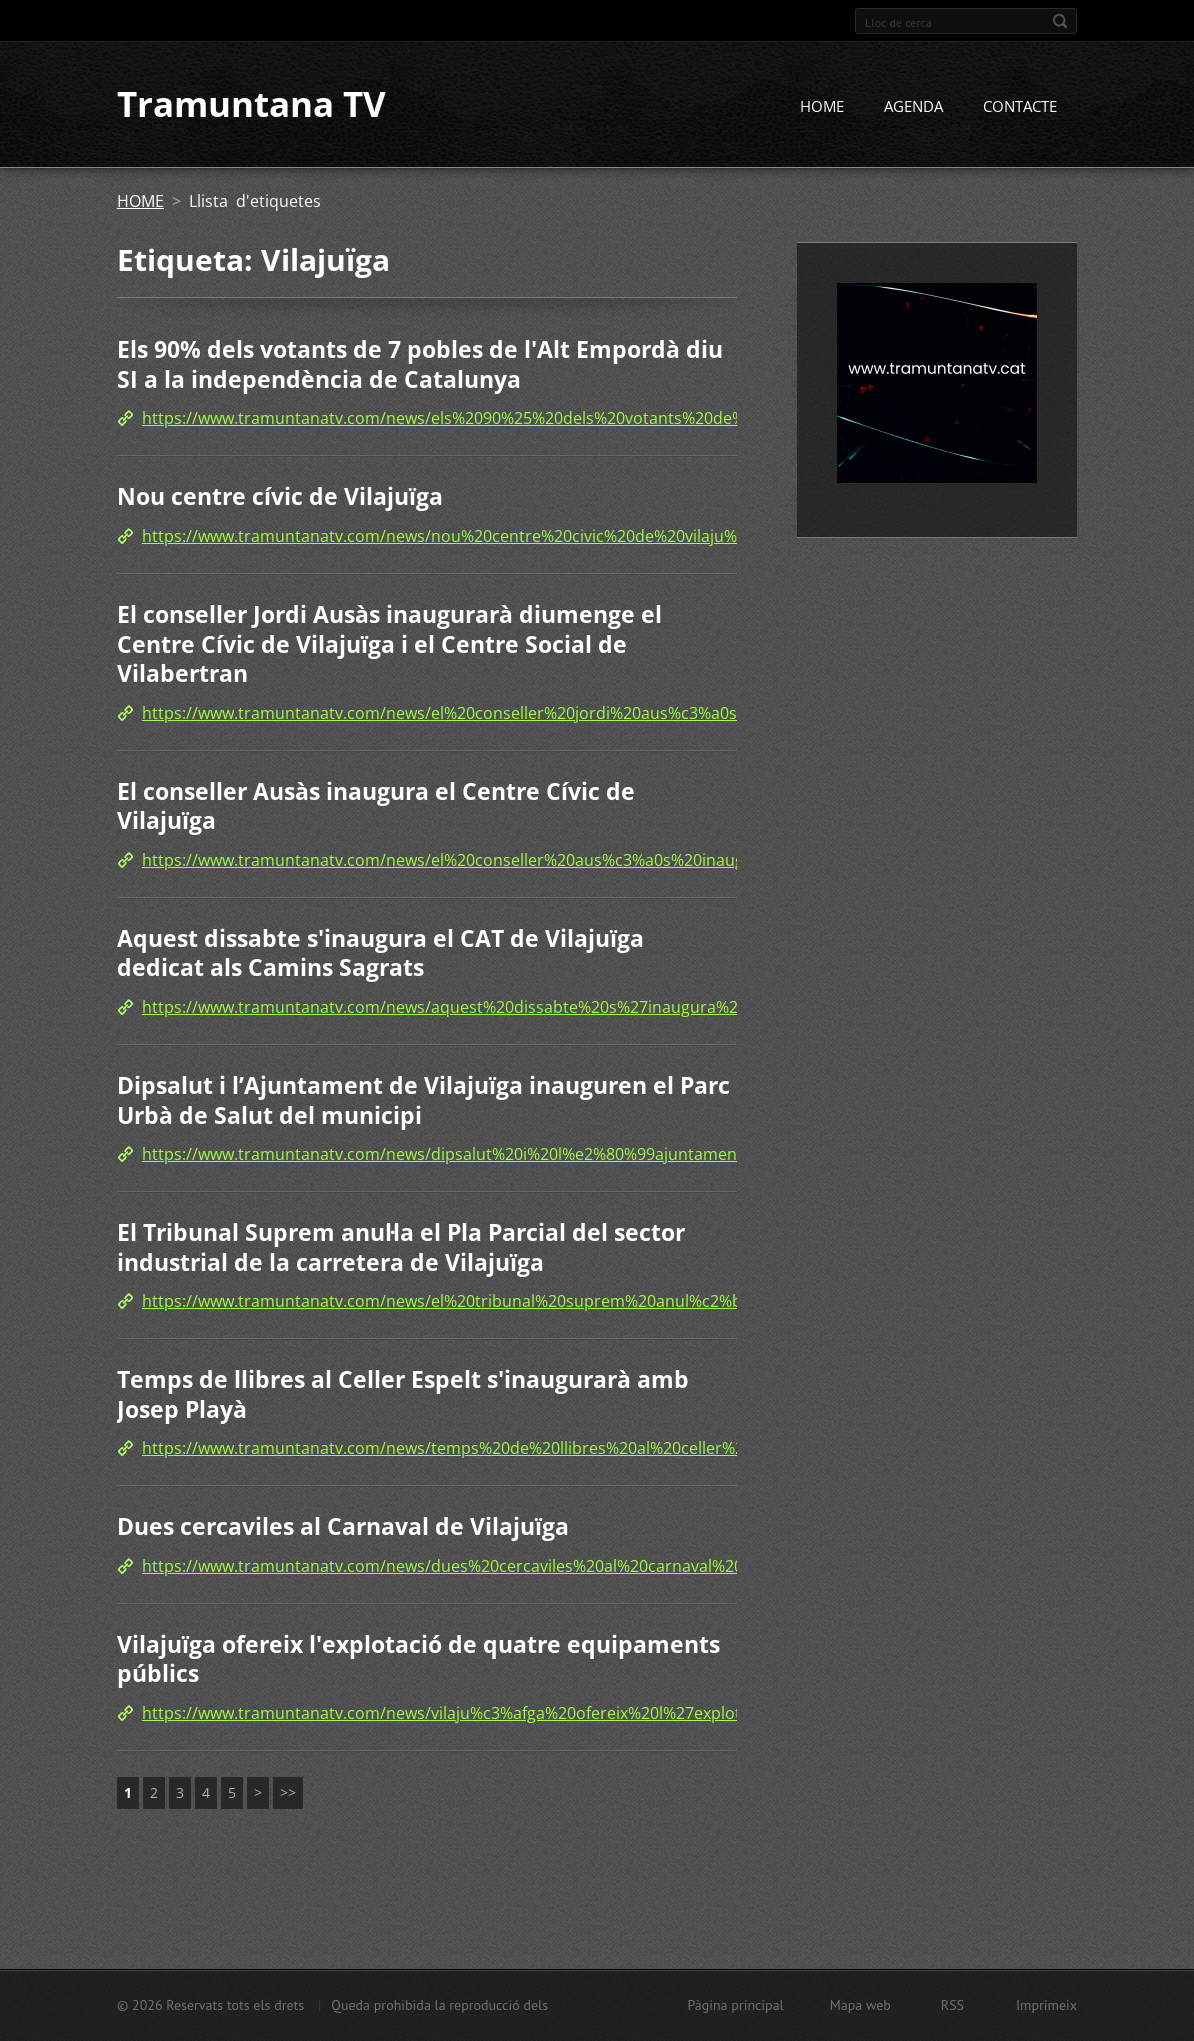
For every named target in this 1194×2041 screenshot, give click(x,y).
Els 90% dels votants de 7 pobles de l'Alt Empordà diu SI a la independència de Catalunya (420, 365)
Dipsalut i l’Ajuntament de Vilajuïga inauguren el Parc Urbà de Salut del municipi (423, 1100)
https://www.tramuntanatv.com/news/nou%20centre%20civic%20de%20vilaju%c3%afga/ (473, 536)
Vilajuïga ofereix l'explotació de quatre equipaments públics (418, 1659)
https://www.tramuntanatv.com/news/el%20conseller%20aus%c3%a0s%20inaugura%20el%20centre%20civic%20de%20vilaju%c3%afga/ (650, 860)
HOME (822, 107)
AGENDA (913, 107)
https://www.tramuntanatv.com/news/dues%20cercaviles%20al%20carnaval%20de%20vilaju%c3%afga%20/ (543, 1566)
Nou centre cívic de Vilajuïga (280, 497)
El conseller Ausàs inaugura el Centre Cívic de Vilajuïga (376, 806)
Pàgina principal (735, 2005)
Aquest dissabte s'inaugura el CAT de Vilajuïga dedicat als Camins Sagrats (380, 953)
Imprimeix (1046, 2005)
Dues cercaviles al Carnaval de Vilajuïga (343, 1527)
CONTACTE (1020, 107)
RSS (952, 2005)
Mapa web (860, 2005)
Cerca (1060, 21)
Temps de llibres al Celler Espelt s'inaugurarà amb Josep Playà (403, 1395)
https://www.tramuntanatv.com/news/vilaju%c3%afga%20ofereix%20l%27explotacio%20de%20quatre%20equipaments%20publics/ (634, 1713)
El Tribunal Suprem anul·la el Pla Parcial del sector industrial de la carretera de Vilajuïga (401, 1247)
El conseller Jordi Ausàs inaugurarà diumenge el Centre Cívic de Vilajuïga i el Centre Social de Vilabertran (389, 643)
